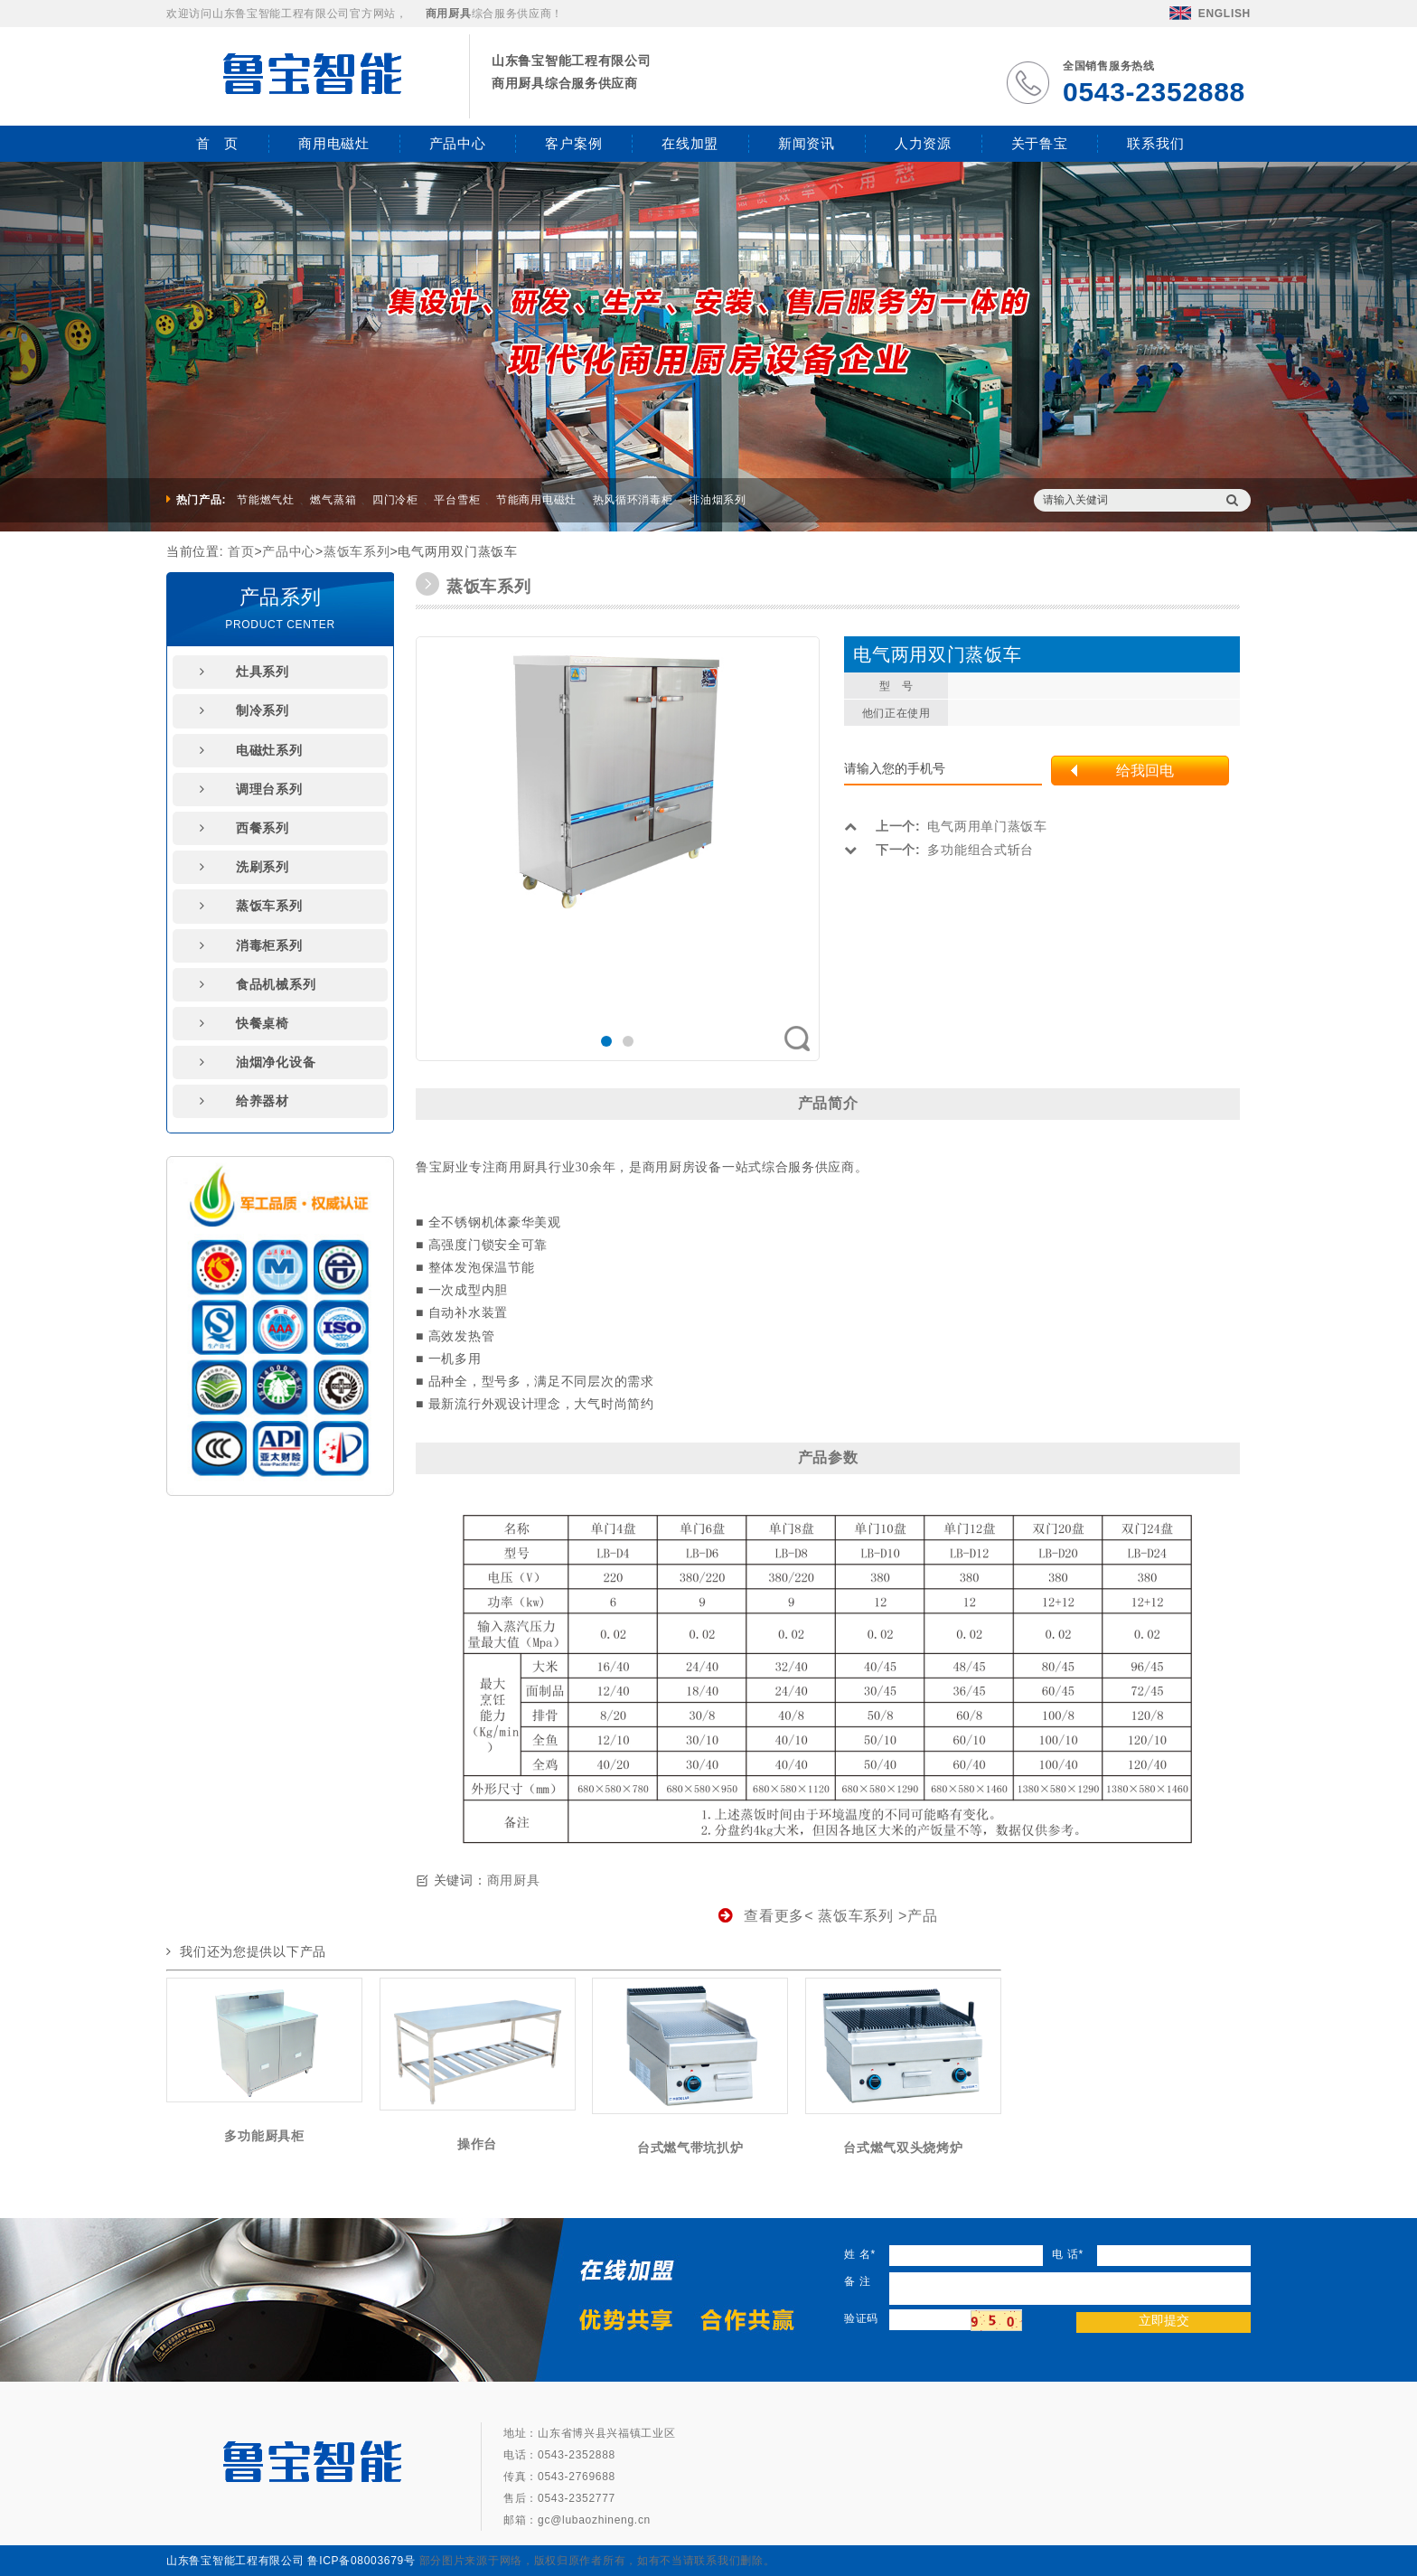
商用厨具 (513, 1880)
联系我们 (1155, 143)
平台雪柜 (457, 500)
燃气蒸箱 (333, 500)
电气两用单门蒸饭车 (945, 826)
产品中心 (457, 143)
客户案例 (573, 143)
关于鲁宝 (1039, 143)
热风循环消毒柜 (633, 500)
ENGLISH (1210, 13)
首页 (241, 551)
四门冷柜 (395, 500)
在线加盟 (690, 143)
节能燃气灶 (266, 500)
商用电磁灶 (334, 143)
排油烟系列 (717, 500)
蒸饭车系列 (357, 551)
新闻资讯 (806, 143)
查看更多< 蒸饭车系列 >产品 (828, 1915)
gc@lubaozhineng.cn (594, 2520)
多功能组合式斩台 (939, 849)
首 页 (217, 143)
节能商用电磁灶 (536, 500)
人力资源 (923, 143)
